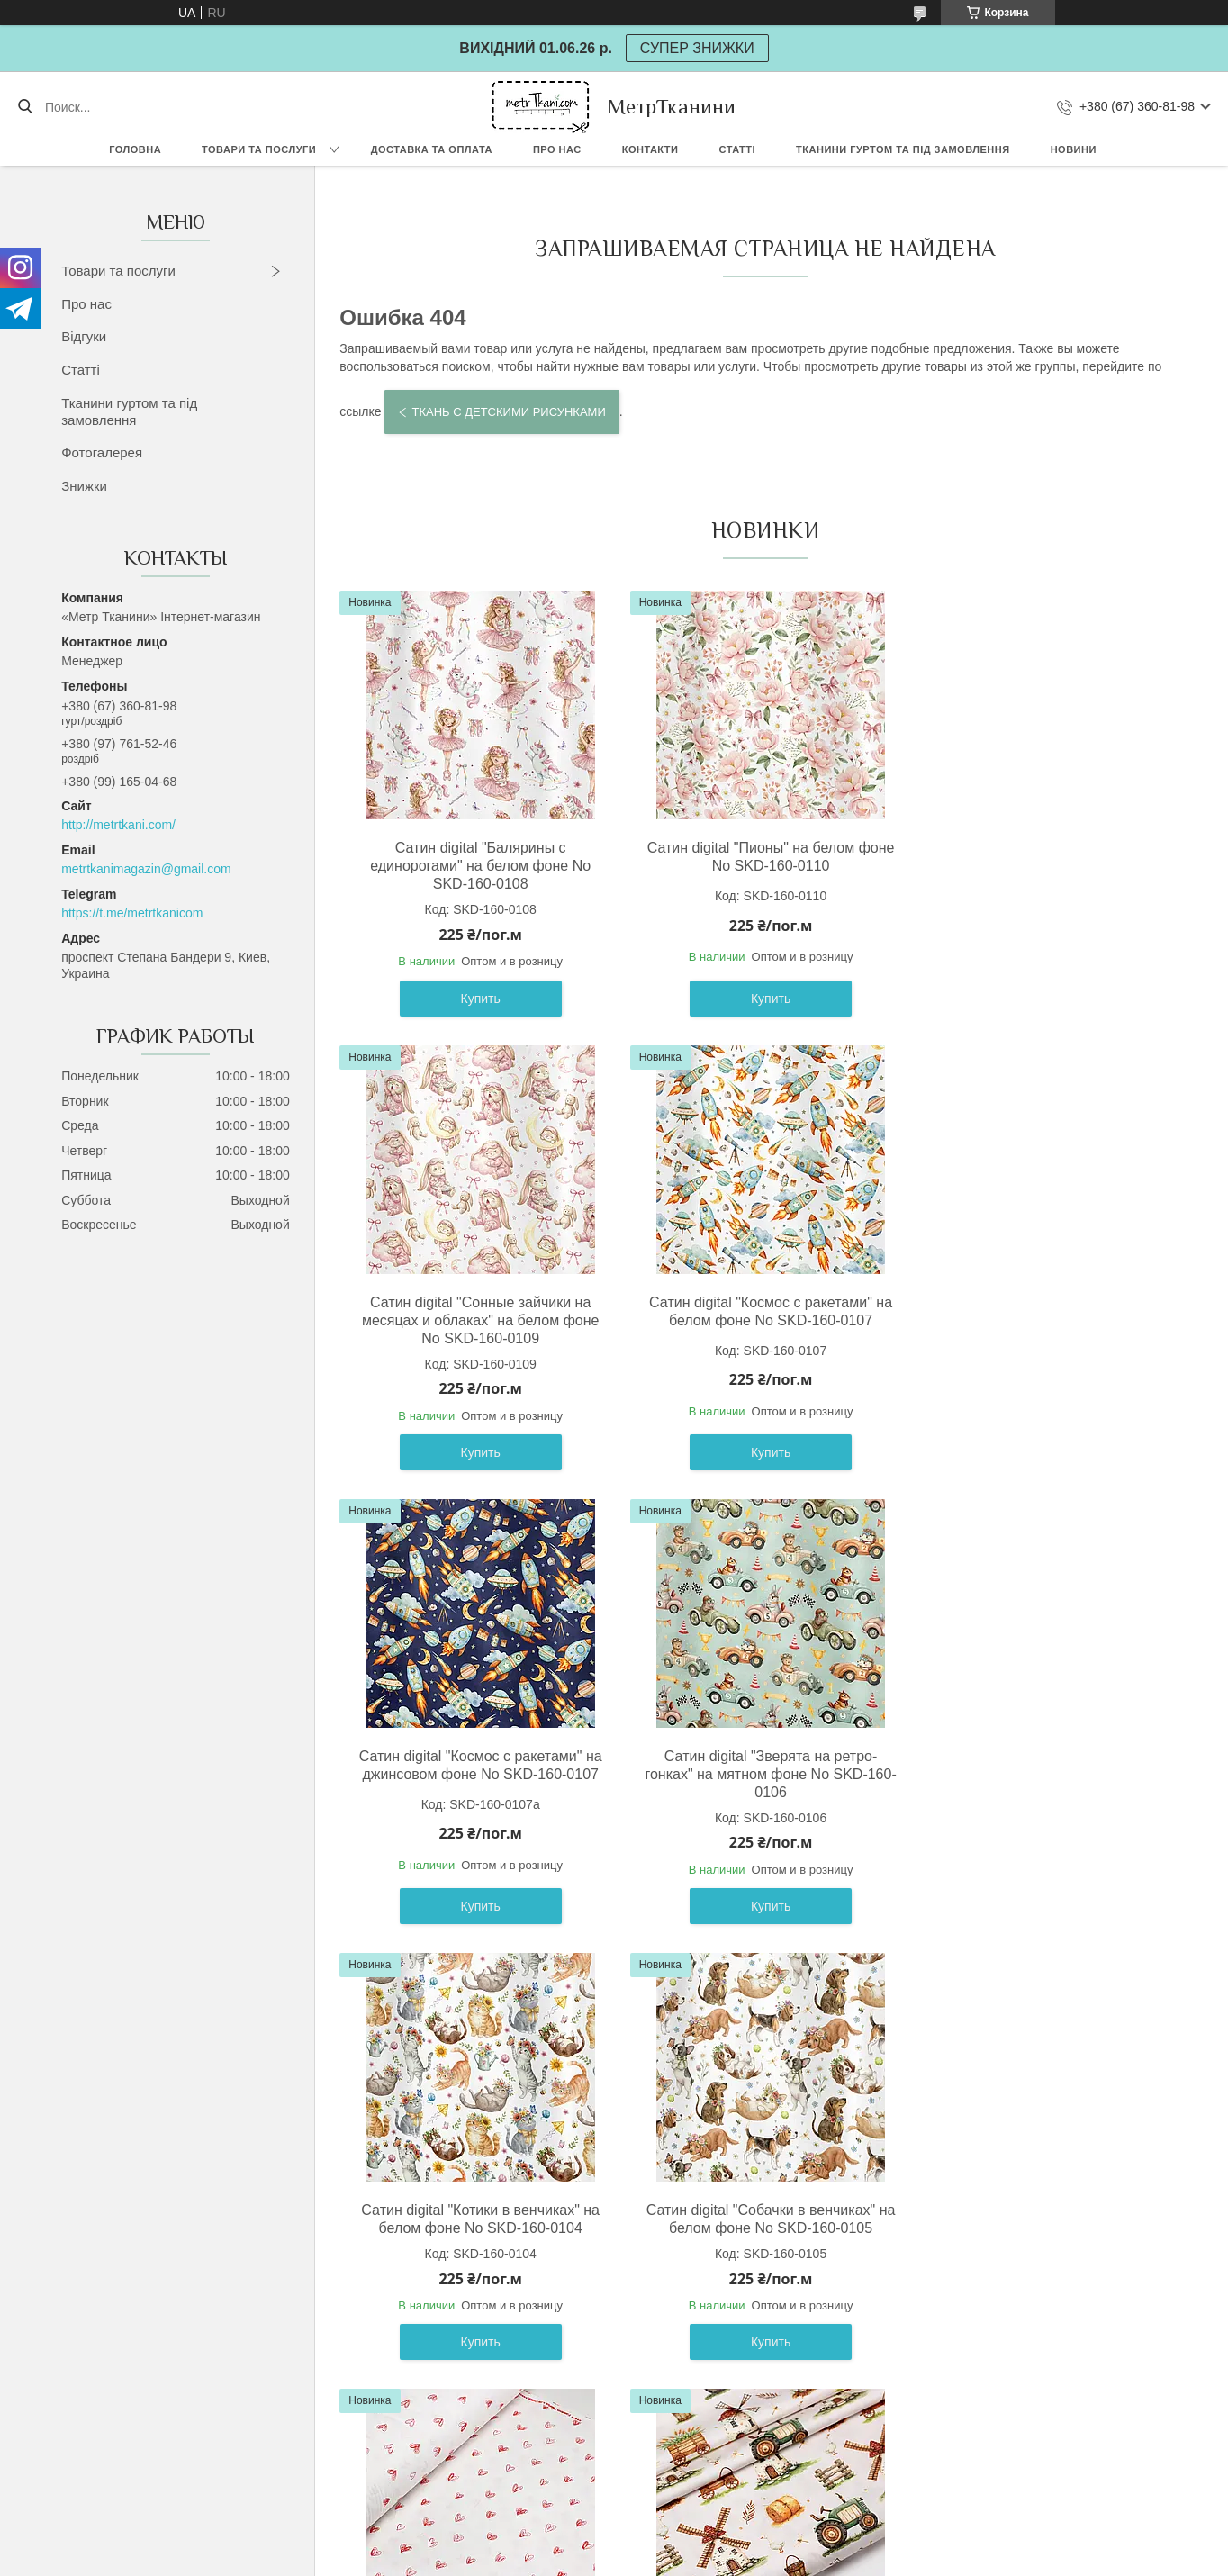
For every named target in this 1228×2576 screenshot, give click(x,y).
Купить (477, 998)
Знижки (84, 485)
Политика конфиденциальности (773, 2559)
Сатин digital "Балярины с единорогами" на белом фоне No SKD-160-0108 (477, 865)
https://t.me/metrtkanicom (132, 913)
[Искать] (25, 107)
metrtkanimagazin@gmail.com (146, 869)
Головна (135, 149)
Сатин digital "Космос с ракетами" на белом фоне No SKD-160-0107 (477, 1311)
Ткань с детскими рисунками (508, 412)
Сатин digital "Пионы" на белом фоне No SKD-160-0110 (761, 856)
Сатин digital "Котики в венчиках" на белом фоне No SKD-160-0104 (477, 1765)
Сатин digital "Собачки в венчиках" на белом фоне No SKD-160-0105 (761, 1765)
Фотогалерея (101, 452)
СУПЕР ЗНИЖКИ (697, 48)
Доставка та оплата (431, 149)
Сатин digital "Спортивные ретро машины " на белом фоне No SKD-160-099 (761, 2228)
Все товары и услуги (758, 2436)
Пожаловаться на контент (619, 2559)
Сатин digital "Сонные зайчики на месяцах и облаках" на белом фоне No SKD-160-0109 (1045, 865)
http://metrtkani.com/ (118, 825)
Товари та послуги (259, 149)
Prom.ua (691, 2542)
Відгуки (83, 336)
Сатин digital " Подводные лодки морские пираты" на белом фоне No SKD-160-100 (1044, 2228)
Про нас (557, 149)
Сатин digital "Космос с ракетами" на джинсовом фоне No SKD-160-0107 (760, 1311)
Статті (736, 149)
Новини (1074, 149)
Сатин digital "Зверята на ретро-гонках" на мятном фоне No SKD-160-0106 (1045, 1320)
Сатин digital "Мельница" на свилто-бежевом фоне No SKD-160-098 (477, 2219)
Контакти (650, 149)
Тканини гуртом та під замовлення (903, 149)
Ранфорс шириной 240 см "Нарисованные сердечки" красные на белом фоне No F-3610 (1044, 1774)
